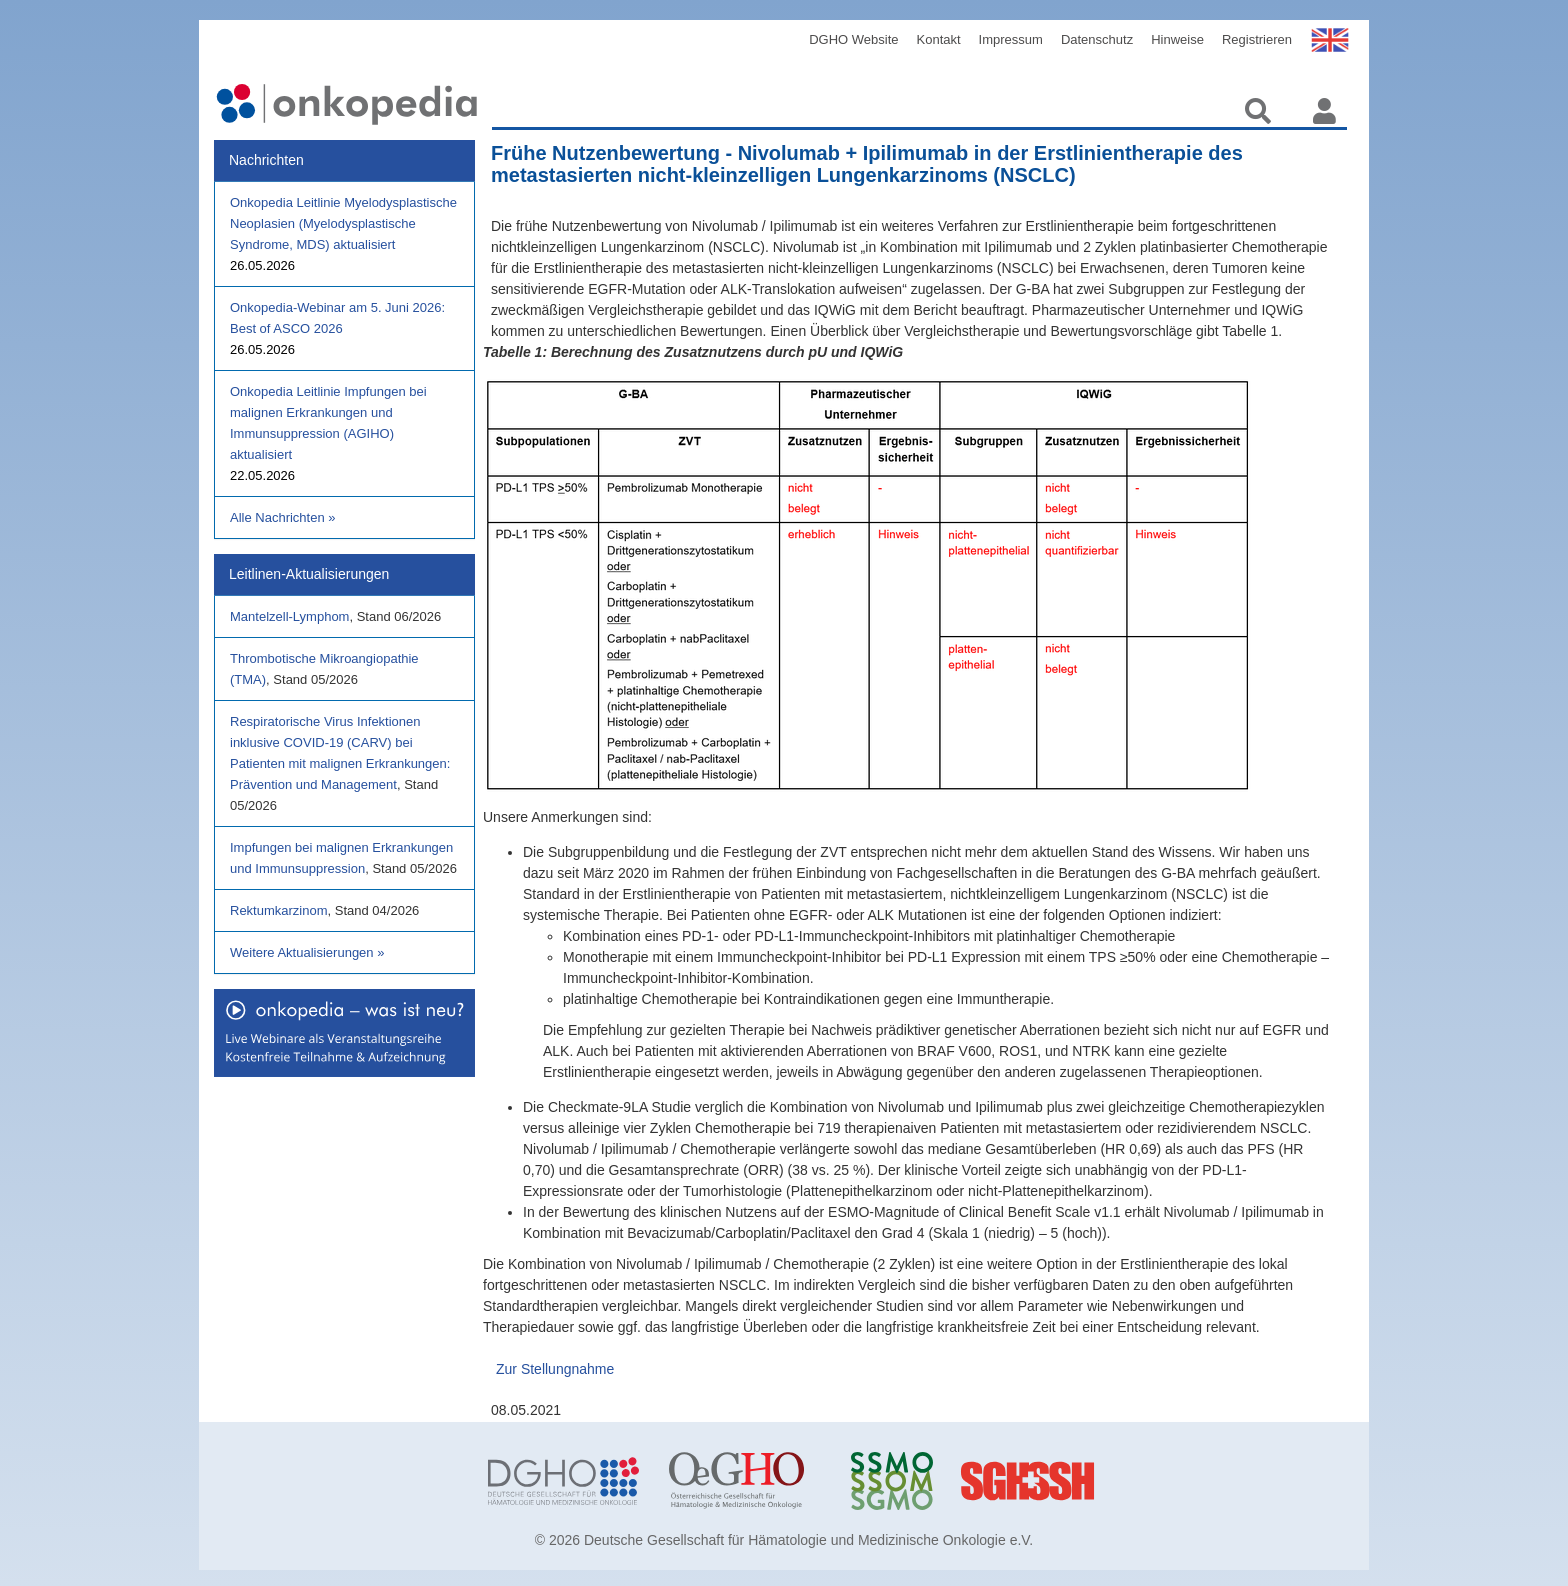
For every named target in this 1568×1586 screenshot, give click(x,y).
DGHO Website (853, 39)
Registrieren (1257, 39)
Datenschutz (1097, 39)
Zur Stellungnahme (555, 1369)
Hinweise (1177, 39)
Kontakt (939, 39)
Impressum (1011, 39)
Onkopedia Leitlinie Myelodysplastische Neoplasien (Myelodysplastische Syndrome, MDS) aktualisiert (343, 223)
